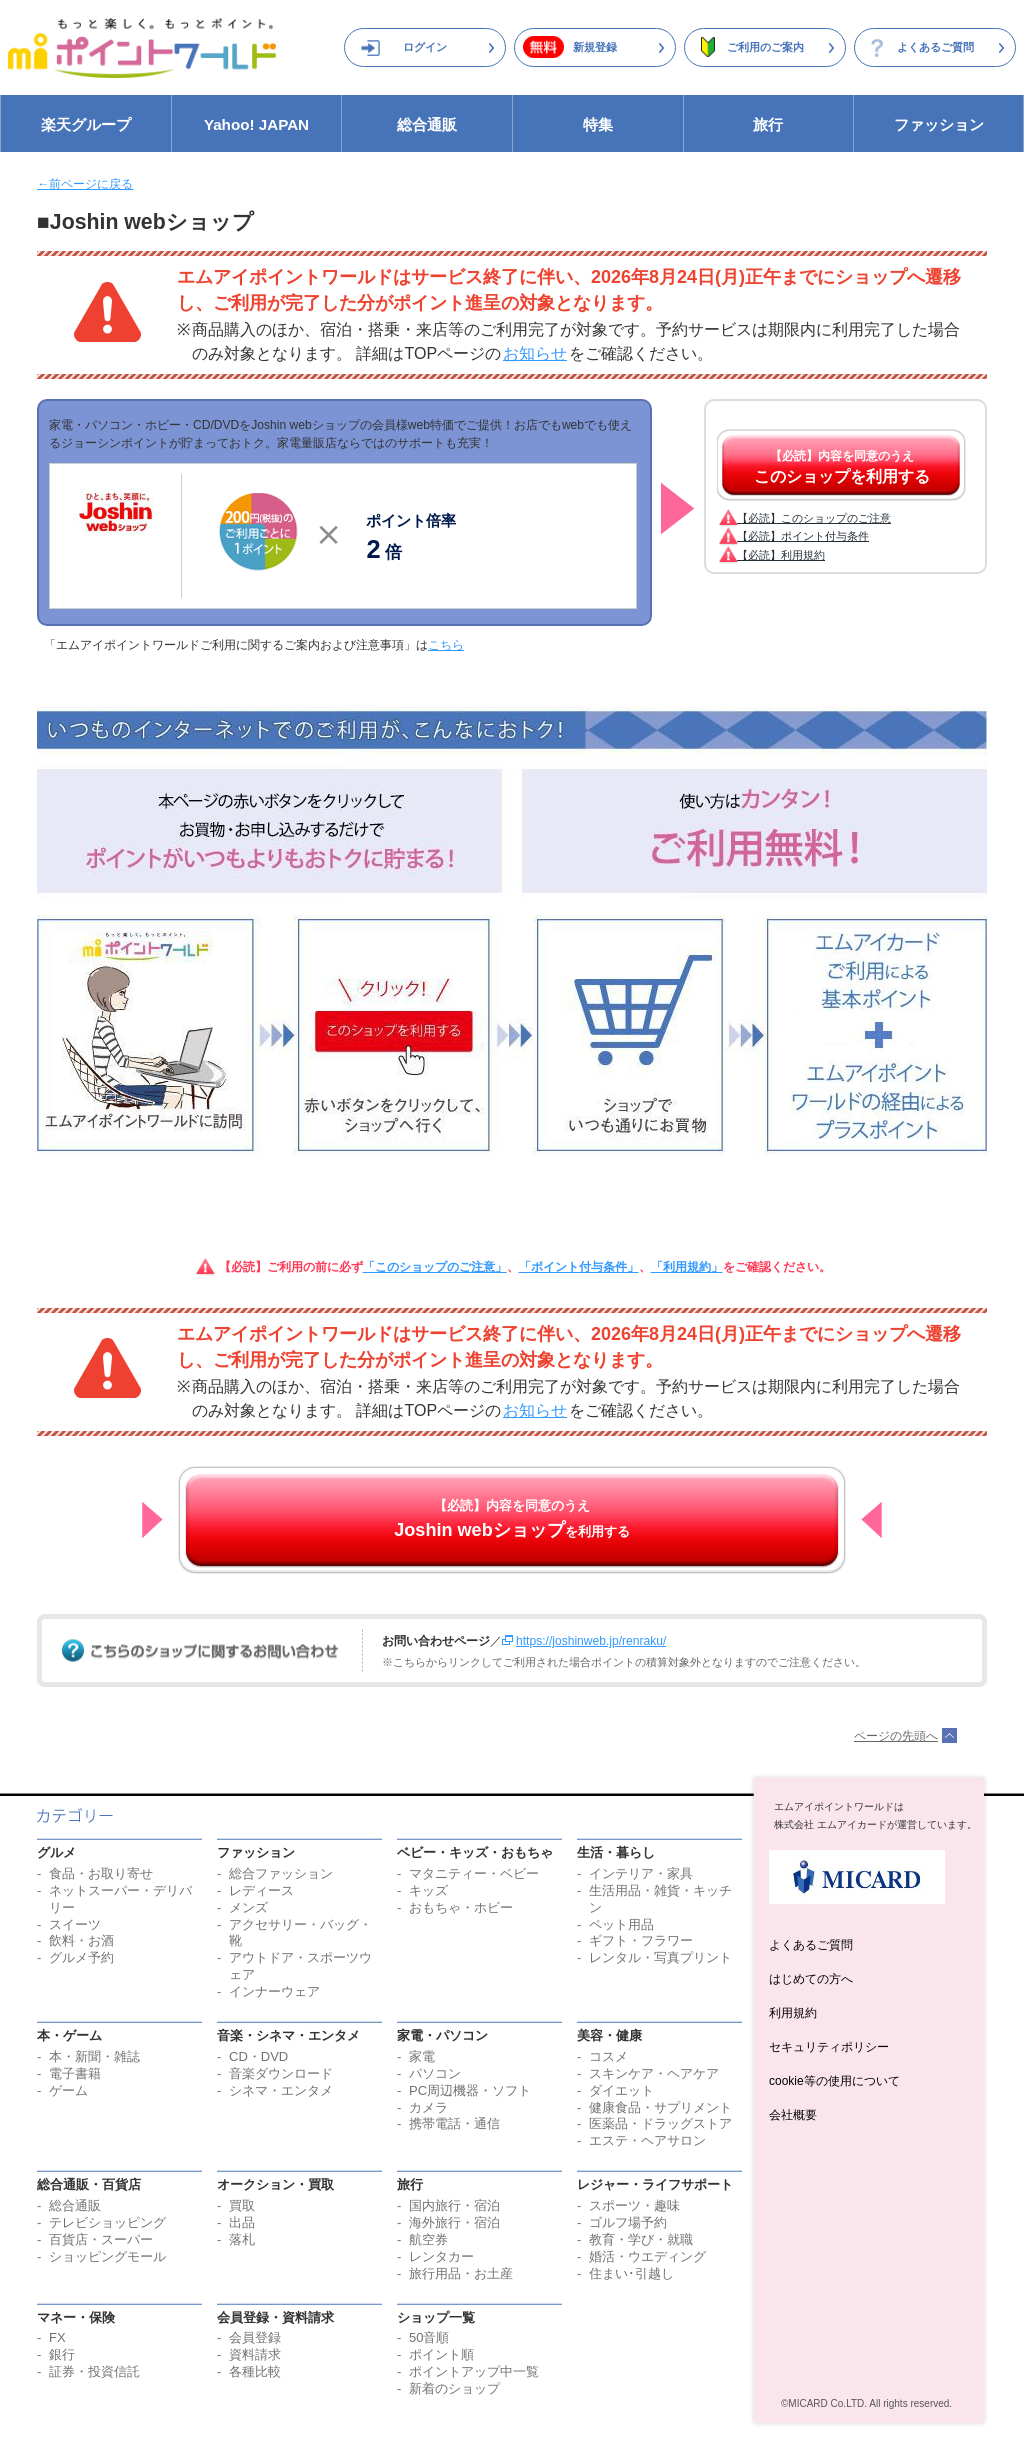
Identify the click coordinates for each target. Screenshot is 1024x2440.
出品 (242, 2222)
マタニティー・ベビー (474, 1873)
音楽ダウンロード (281, 2073)
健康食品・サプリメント (660, 2107)
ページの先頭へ (896, 1736)
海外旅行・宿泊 (454, 2222)
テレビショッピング (107, 2222)
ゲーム (68, 2090)
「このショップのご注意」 (435, 1267)
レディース (261, 1890)
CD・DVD (258, 2056)
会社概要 (793, 2115)
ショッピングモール (107, 2256)
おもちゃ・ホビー (461, 1907)
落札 (242, 2239)
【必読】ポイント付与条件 (803, 536)
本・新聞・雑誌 (94, 2056)
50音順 (429, 2337)
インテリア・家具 (641, 1873)
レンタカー (441, 2256)
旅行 (768, 124)
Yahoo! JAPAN (256, 124)
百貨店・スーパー (101, 2239)
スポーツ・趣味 (634, 2205)
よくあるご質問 (935, 47)
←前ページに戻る (85, 184)
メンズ (248, 1907)
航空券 (428, 2239)
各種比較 (255, 2371)
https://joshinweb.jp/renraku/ (591, 1641)
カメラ (428, 2107)
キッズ (428, 1890)
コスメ (608, 2056)
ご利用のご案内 (765, 47)
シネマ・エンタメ (281, 2090)
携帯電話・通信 (454, 2123)
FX (57, 2337)
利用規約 (793, 2013)
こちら (446, 645)
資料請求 (255, 2354)
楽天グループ (86, 124)
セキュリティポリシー (829, 2047)
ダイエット (621, 2090)
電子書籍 (75, 2073)
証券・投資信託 (94, 2371)
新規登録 (595, 47)
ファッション (939, 124)
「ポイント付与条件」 (579, 1267)
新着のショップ (454, 2388)
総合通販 (427, 124)
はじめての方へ (811, 1979)
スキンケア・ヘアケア (654, 2073)
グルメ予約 (81, 1957)
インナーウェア (274, 1991)
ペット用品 (621, 1924)
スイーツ (75, 1924)
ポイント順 (441, 2354)
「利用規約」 (687, 1267)
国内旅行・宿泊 (454, 2205)
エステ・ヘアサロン (647, 2140)
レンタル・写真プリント (660, 1957)
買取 (242, 2205)
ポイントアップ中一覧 (474, 2371)
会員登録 (255, 2337)
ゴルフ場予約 (628, 2222)
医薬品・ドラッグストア (660, 2123)
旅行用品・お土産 (461, 2273)
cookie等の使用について (834, 2081)
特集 (598, 124)
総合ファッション (281, 1873)
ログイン (425, 47)
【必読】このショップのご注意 (814, 518)
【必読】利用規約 (781, 555)
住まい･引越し (631, 2273)
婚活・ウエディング (647, 2256)
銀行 (62, 2354)
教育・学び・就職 (641, 2239)
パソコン (435, 2073)
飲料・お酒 (81, 1940)
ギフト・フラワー (641, 1940)
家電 (422, 2056)
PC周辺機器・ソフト (470, 2090)
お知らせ (535, 353)
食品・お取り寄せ (101, 1873)
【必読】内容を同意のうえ (842, 467)
